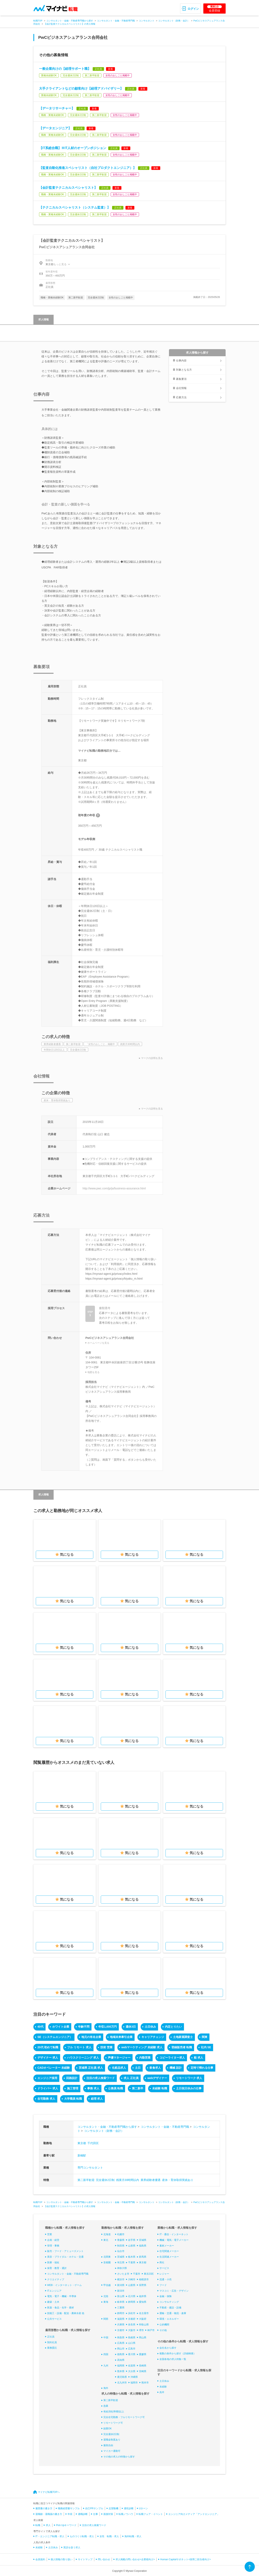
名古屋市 (144, 2313)
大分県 (131, 2371)
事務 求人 (93, 2088)
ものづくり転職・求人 (82, 2536)
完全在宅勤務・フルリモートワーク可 (124, 2417)
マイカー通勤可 (111, 2451)
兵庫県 (120, 2324)
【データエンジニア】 (55, 128)
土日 (138, 2067)
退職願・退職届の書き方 (48, 2514)
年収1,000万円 (107, 2026)
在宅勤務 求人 (46, 2098)
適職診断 (83, 2514)
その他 (163, 2330)
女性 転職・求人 (109, 2536)
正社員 (50, 2336)
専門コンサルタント (90, 2167)
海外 (105, 2388)
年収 (70, 2514)
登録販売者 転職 (181, 2047)
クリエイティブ (55, 2279)
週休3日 (131, 2026)
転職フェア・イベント (151, 2514)
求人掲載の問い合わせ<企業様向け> (135, 2559)
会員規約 (40, 2559)
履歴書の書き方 (43, 2508)
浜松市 (131, 2313)
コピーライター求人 (172, 2057)
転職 (37, 2525)
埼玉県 (120, 2262)
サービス (164, 2268)
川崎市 (131, 2279)
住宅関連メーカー (169, 2251)
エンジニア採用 (47, 2078)
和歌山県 (144, 2324)
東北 (105, 2240)
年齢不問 (83, 2026)
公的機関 (164, 2324)
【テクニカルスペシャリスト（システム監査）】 (74, 207)
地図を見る (93, 1372)
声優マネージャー (119, 2057)
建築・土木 (53, 2301)
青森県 (120, 2240)
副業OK (107, 2428)
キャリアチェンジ (152, 2037)
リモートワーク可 (113, 2422)
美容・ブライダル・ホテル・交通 (65, 2256)
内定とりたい (173, 2026)
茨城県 (120, 2256)
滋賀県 (120, 2318)
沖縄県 (134, 2377)
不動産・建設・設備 (170, 2307)
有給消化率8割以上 (113, 2411)
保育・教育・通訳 (57, 2268)
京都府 (131, 2318)
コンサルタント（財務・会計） (173, 20)
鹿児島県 (122, 2377)
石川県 (131, 2296)
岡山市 (120, 2348)
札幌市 (120, 2234)
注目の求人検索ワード (100, 2078)
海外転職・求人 (132, 2536)
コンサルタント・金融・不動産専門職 (116, 20)
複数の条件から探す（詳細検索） (177, 2353)
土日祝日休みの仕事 (189, 2088)
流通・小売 (165, 2279)
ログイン (193, 8)
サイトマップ (85, 2559)
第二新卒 (137, 2088)
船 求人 (198, 2057)
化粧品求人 (119, 2067)
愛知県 (142, 2301)
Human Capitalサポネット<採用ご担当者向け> (185, 2559)
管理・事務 (53, 2245)
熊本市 (145, 2382)
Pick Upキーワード (66, 2525)
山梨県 (131, 2285)
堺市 (141, 2330)
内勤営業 (145, 2057)
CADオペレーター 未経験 (53, 2067)
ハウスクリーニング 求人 (83, 2057)
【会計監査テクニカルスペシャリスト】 (68, 187)
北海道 (107, 2234)
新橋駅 (81, 2155)
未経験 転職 (159, 2088)
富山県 (120, 2296)
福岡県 (120, 2365)
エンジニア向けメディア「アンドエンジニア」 (193, 2514)
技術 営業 (106, 2047)
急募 (105, 2405)
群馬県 (142, 2256)
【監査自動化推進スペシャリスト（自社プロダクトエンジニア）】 (87, 168)
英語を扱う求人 (71, 2547)
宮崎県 (142, 2371)
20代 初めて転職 (47, 2047)
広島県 (120, 2343)
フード (163, 2285)
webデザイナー (157, 2078)
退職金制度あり (111, 2439)
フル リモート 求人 (79, 2047)
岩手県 (131, 2240)
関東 (204, 2037)
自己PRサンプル (94, 2508)
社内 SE (206, 2047)
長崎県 (142, 2365)
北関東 (107, 2256)
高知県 (120, 2360)
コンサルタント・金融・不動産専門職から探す (69, 20)
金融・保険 (165, 2296)
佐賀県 (131, 2365)
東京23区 (149, 2273)
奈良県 (131, 2324)
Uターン (143, 2508)
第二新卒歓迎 (85, 2180)
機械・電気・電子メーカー (174, 2240)
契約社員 (52, 2342)
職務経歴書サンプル (69, 2508)
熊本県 (120, 2371)
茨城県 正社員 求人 (91, 2067)
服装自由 (108, 2445)
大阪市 (131, 2330)
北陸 (105, 2296)
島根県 (131, 2337)
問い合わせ (104, 2559)
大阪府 (142, 2318)
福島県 (142, 2245)
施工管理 (72, 2088)
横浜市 (120, 2279)
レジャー (164, 2273)
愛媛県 (142, 2354)
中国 (105, 2337)
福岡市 (134, 2382)
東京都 (81, 2143)
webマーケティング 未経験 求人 (141, 2047)
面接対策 (108, 2514)
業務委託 (52, 2347)
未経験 (163, 2386)
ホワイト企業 (60, 2026)
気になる (67, 1555)
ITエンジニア (54, 2290)
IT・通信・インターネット (173, 2234)
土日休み (150, 2026)
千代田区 (93, 2143)
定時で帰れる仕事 (202, 2067)
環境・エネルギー (169, 2318)
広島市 (131, 2348)
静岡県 (131, 2301)
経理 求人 (97, 2098)
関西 (105, 2318)
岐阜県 (120, 2301)
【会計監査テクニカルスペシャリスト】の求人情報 (69, 24)
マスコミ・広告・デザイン (174, 2290)
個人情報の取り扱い (61, 2559)
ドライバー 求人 (47, 2088)
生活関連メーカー (169, 2256)
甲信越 (107, 2285)
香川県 (131, 2354)
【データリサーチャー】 (57, 108)
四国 (105, 2354)
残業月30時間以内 (127, 2180)
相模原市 (144, 2279)
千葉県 (131, 2262)
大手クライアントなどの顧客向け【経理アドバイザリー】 (81, 88)
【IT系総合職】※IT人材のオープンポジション (72, 148)
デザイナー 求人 (47, 2057)
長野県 (142, 2285)
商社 (161, 2262)
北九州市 (122, 2382)
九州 (105, 2365)
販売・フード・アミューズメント (65, 2251)
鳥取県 (120, 2337)
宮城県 (142, 2240)
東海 (105, 2301)
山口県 (131, 2343)
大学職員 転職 (73, 2098)
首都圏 (107, 2262)
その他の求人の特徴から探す (119, 2456)
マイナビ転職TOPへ (49, 2492)
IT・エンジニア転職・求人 (49, 2536)
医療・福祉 (53, 2262)
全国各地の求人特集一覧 (172, 2359)
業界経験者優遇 (150, 2180)
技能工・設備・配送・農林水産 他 (65, 2313)
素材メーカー (166, 2245)
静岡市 (120, 2313)
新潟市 (120, 2290)
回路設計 (71, 2078)
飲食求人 (155, 2067)
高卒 (161, 2392)
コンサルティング (169, 2301)
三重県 (120, 2307)
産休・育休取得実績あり (177, 2180)
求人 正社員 (131, 2078)
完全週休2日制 (105, 2180)
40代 (40, 2026)
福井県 (142, 2296)
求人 (48, 2525)
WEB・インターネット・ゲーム (64, 2285)
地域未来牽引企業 (121, 2037)
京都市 (120, 2330)
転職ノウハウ (126, 2514)
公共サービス (54, 2318)
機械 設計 (176, 2067)
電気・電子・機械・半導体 (61, 2296)
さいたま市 (123, 2273)
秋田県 (120, 2245)
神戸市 (151, 2330)
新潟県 (120, 2285)
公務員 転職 (115, 2088)
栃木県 (131, 2256)
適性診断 (129, 2508)
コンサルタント (146, 20)
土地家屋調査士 (183, 2037)
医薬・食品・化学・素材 (60, 2307)
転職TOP (37, 20)
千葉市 (136, 2273)
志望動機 (113, 2508)
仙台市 (120, 2251)
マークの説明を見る (152, 1058)
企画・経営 (53, 2240)
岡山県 (142, 2337)
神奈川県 (122, 2268)
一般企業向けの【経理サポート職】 (65, 68)
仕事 (95, 2514)
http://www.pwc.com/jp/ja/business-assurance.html (114, 1188)
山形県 (131, 2245)
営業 (49, 2234)
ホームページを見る (98, 1343)
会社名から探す (167, 2347)
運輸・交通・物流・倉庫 (172, 2313)
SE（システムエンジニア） (54, 2037)
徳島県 (120, 2354)
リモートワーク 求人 (189, 2078)
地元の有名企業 (91, 2037)
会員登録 (214, 8)
